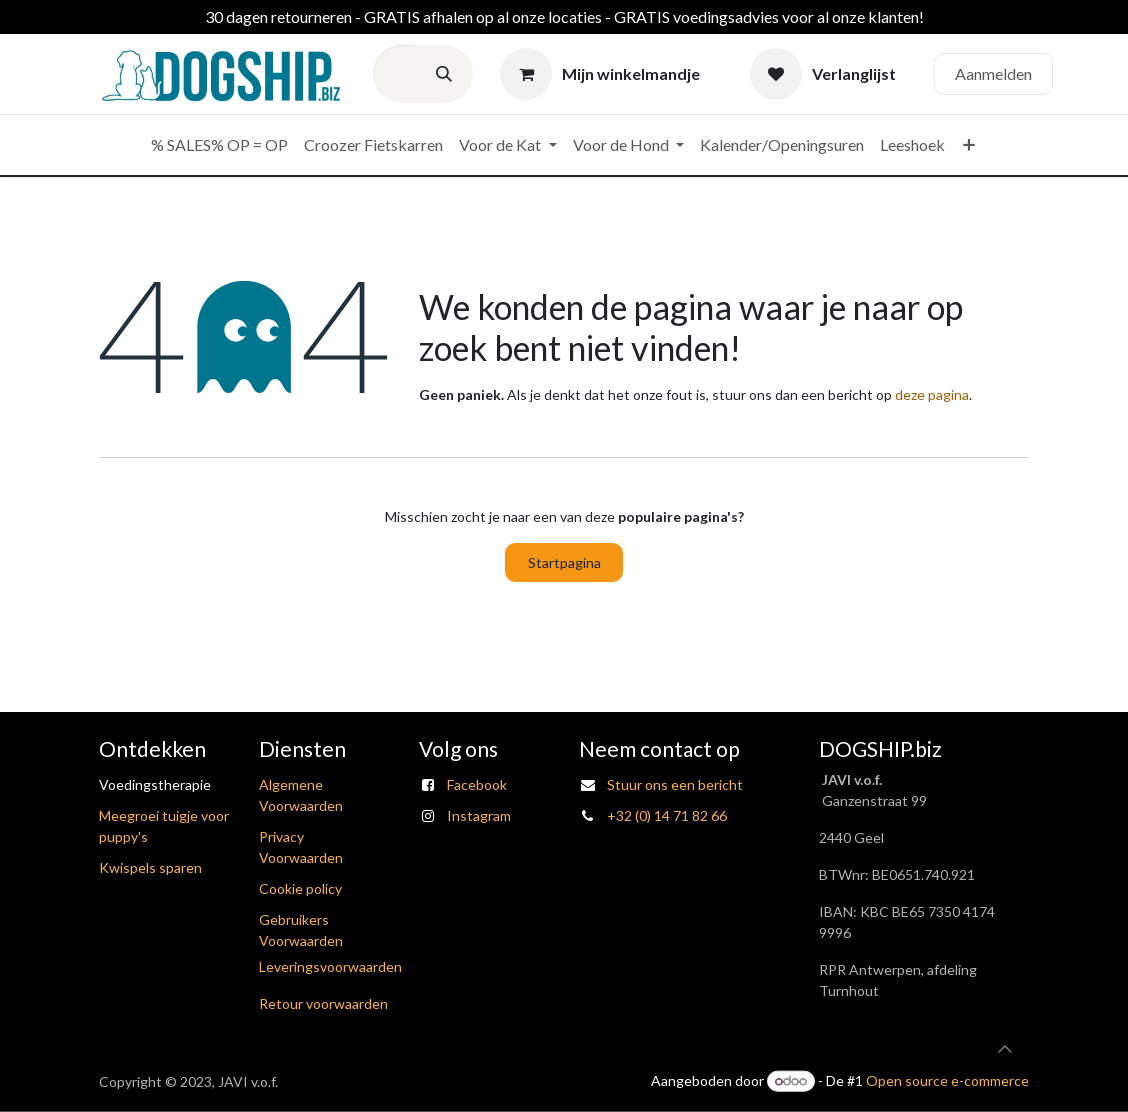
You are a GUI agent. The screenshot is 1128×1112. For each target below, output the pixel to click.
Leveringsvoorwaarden (330, 966)
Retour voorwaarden (323, 1003)
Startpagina (564, 562)
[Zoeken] (444, 74)
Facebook (477, 784)
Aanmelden (993, 73)
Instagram (479, 815)
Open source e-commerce (947, 1080)
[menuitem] (219, 145)
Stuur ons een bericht (675, 784)
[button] (1005, 1049)
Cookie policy (300, 888)
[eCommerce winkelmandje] (600, 74)
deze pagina (932, 394)
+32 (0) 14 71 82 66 (667, 815)
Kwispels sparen (150, 867)
